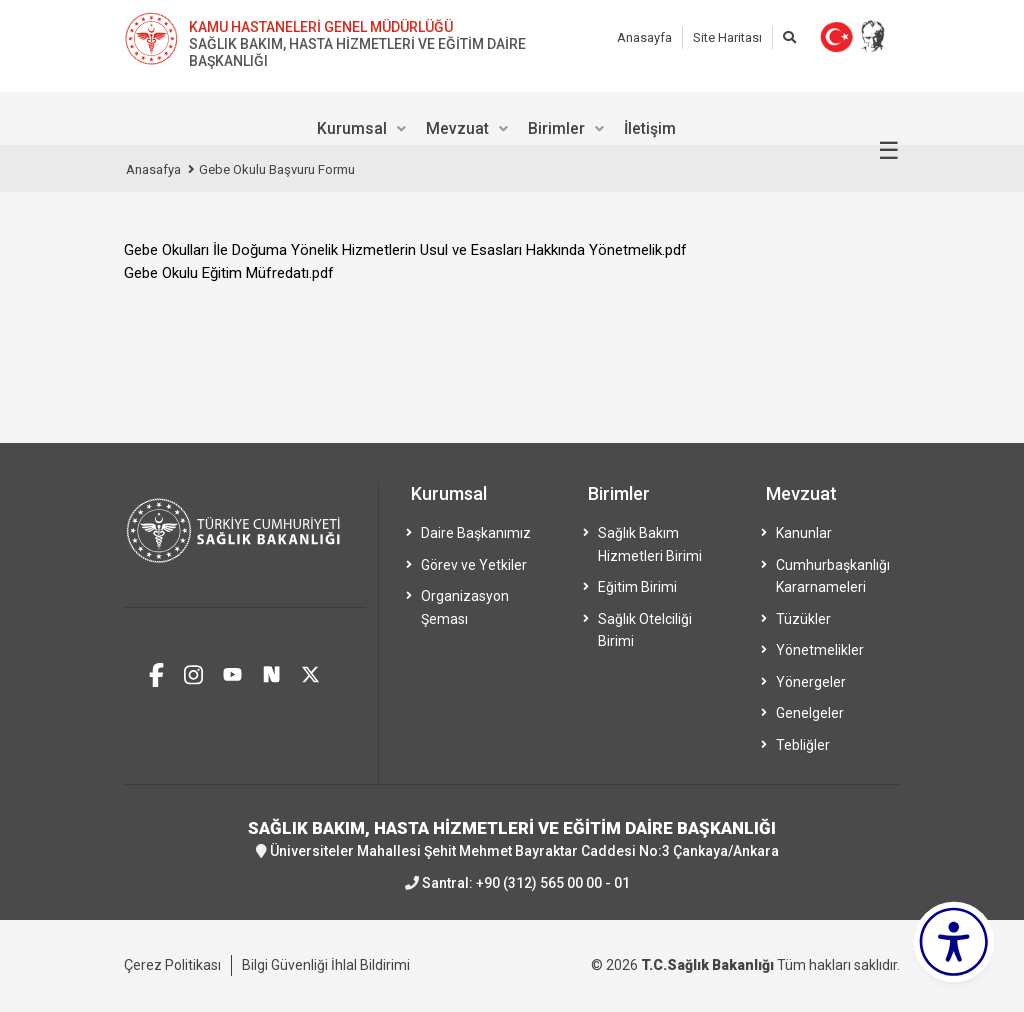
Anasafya (153, 169)
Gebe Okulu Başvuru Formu (277, 169)
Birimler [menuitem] (556, 128)
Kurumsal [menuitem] (352, 128)
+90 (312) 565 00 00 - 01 (553, 883)
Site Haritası (727, 37)
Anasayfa (644, 37)
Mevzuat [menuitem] (457, 128)
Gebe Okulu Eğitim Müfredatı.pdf (229, 273)
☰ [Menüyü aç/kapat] (889, 151)
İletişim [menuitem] (650, 128)
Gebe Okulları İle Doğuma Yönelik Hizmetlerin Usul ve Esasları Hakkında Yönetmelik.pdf (405, 250)
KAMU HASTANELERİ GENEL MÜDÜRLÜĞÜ (321, 27)
